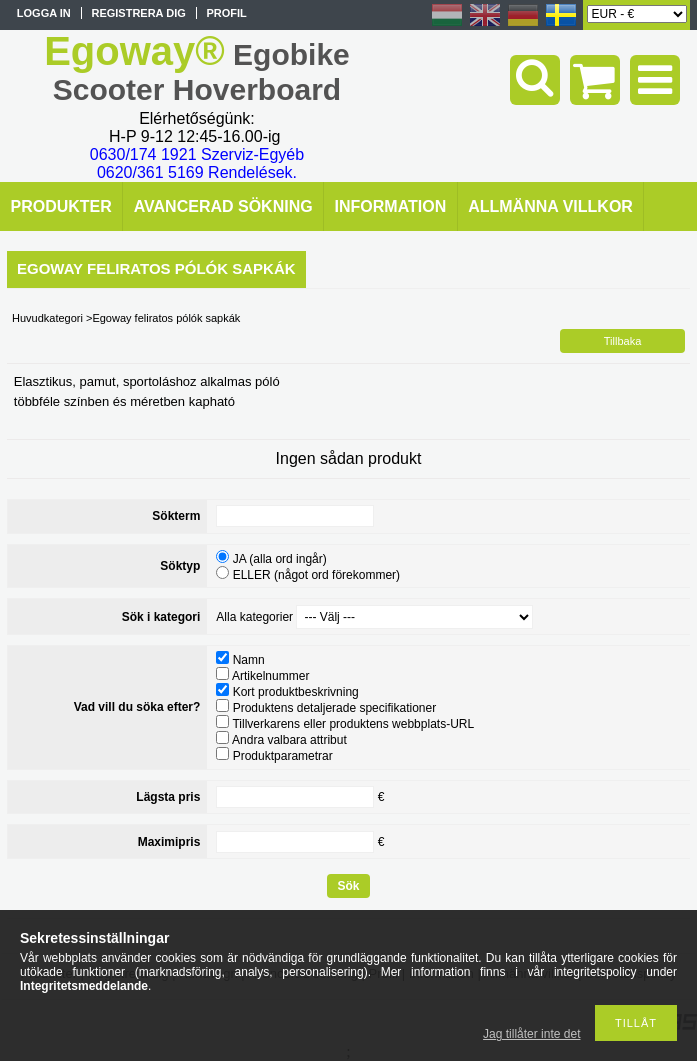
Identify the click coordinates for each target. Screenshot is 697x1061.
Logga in (44, 13)
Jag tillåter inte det (531, 1034)
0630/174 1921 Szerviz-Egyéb (197, 154)
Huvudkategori (47, 318)
